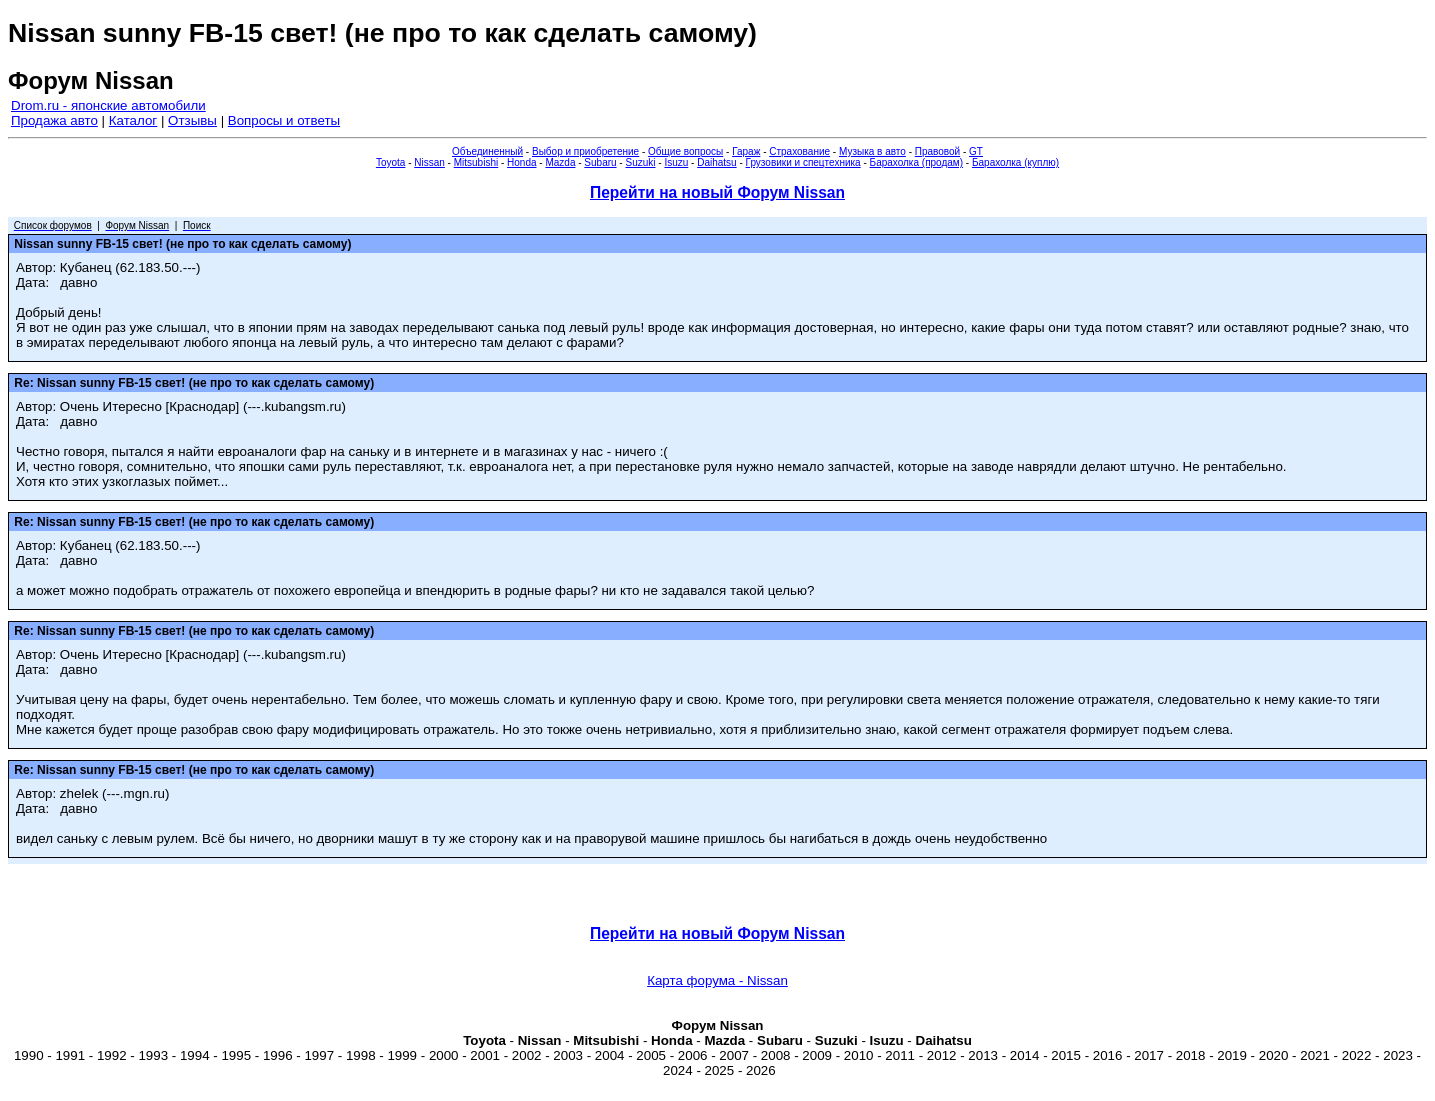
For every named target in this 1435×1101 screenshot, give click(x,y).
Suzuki (640, 162)
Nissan (429, 162)
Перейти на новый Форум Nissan (717, 192)
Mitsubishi (476, 162)
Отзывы (192, 120)
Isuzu (676, 162)
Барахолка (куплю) (1015, 162)
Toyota (390, 162)
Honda (521, 162)
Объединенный (487, 151)
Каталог (133, 120)
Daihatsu (716, 162)
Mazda (560, 162)
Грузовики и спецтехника (803, 162)
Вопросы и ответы (284, 120)
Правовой (937, 151)
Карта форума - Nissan (717, 980)
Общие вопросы (685, 151)
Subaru (600, 162)
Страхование (799, 151)
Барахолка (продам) (917, 162)
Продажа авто (54, 120)
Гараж (746, 151)
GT (976, 151)
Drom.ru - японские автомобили (108, 105)
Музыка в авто (872, 151)
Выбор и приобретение (585, 151)
